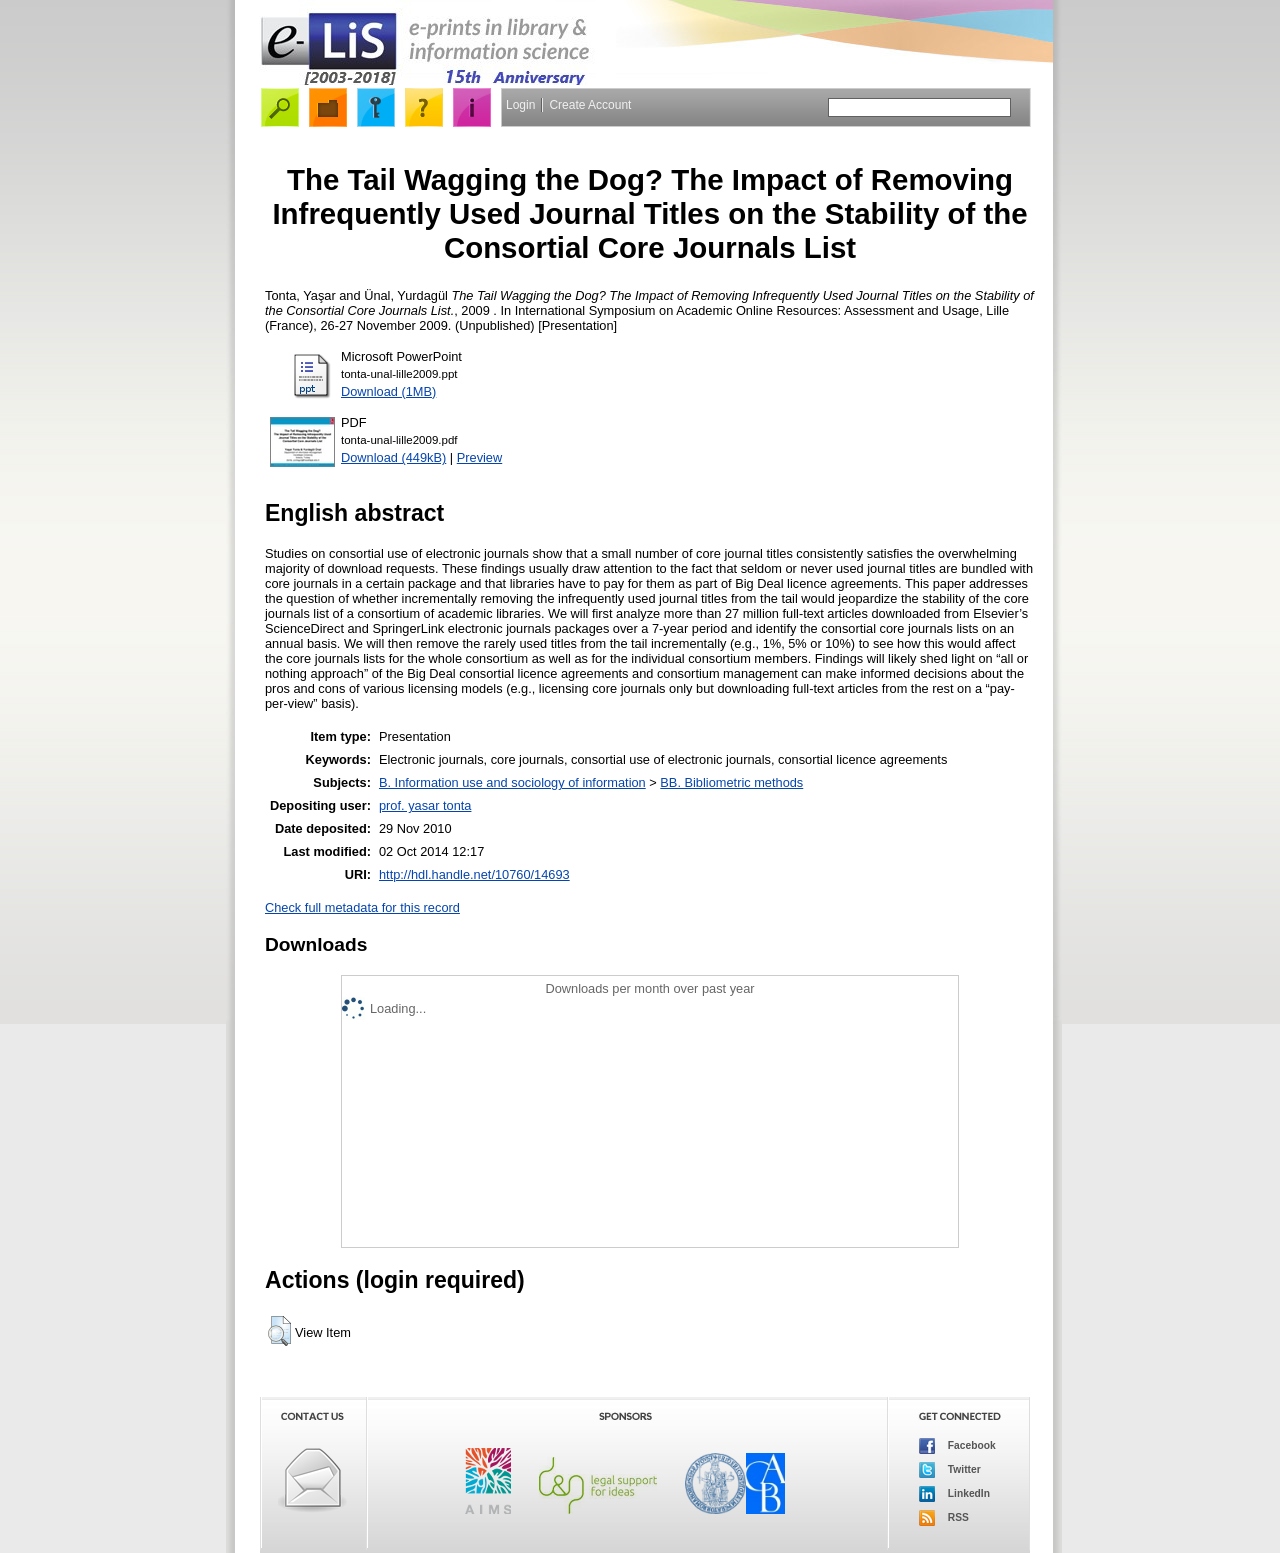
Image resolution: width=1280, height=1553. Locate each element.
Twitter (950, 1470)
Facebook (957, 1446)
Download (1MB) (388, 391)
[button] (279, 1331)
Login (520, 105)
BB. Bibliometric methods (731, 782)
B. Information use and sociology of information (512, 782)
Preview (480, 457)
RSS (944, 1518)
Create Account (590, 105)
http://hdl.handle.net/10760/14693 (474, 874)
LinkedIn (954, 1494)
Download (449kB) (393, 457)
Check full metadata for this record (362, 907)
